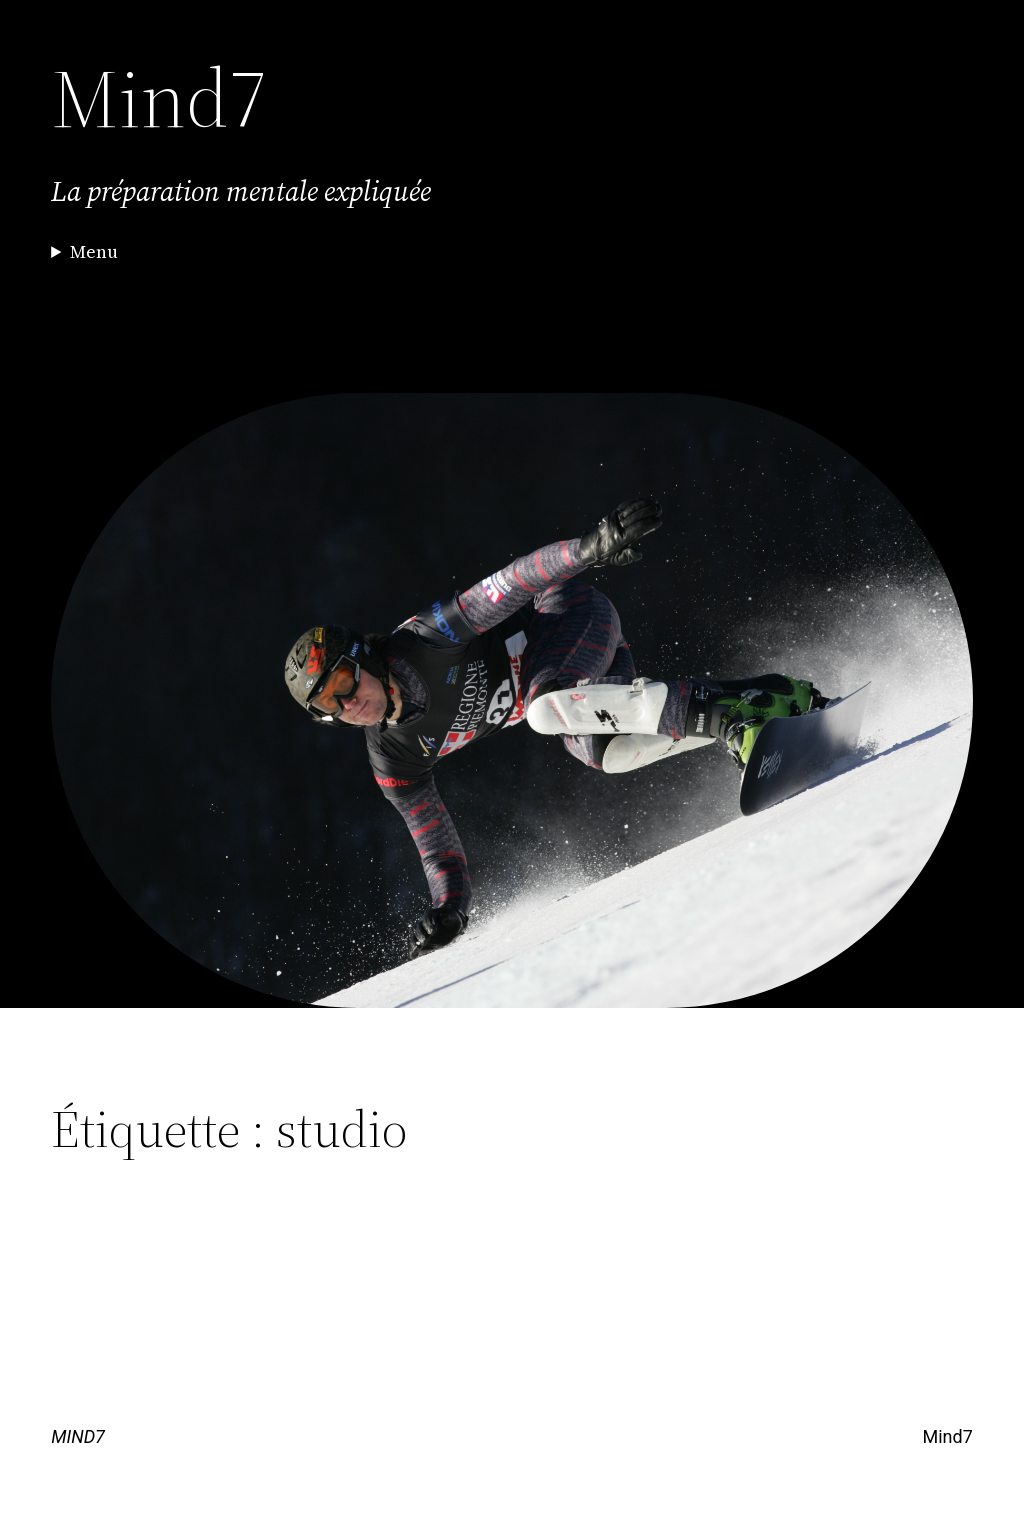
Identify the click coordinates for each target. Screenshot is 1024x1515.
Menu (94, 251)
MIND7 (78, 1436)
